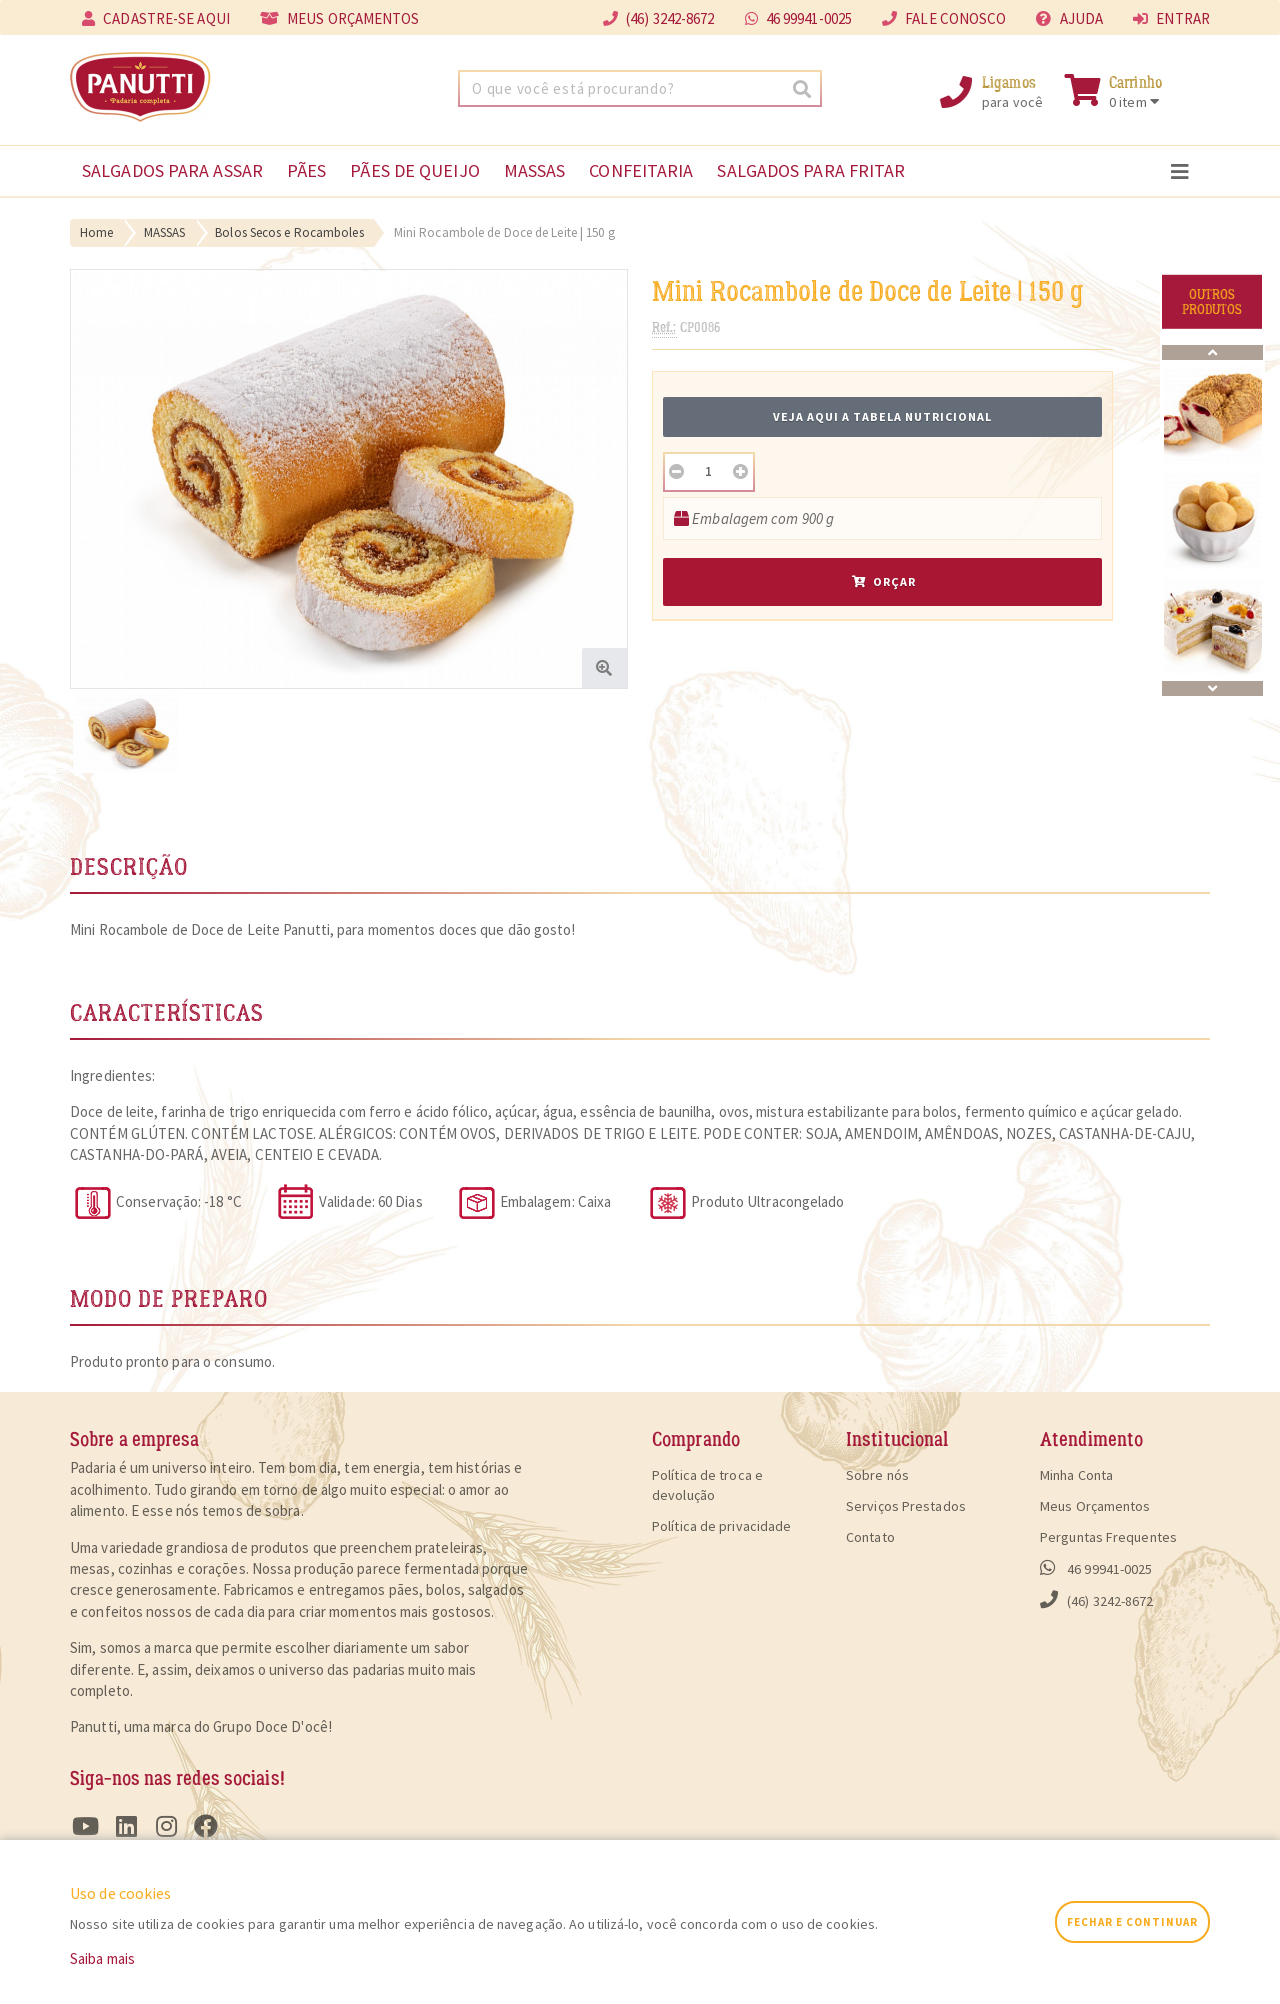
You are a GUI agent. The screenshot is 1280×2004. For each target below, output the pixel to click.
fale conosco (944, 18)
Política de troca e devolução (707, 1485)
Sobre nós (877, 1475)
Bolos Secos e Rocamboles (289, 232)
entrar (1171, 18)
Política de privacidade (721, 1526)
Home (96, 232)
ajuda (1069, 18)
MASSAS (165, 232)
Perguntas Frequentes (1108, 1537)
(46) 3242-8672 (1097, 1600)
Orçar (884, 581)
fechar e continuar (1132, 1922)
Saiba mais (102, 1958)
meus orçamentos (340, 18)
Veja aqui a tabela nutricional (882, 416)
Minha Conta (1076, 1475)
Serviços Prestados (906, 1506)
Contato (870, 1537)
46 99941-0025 (799, 18)
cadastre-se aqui (156, 18)
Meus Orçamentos (1095, 1506)
